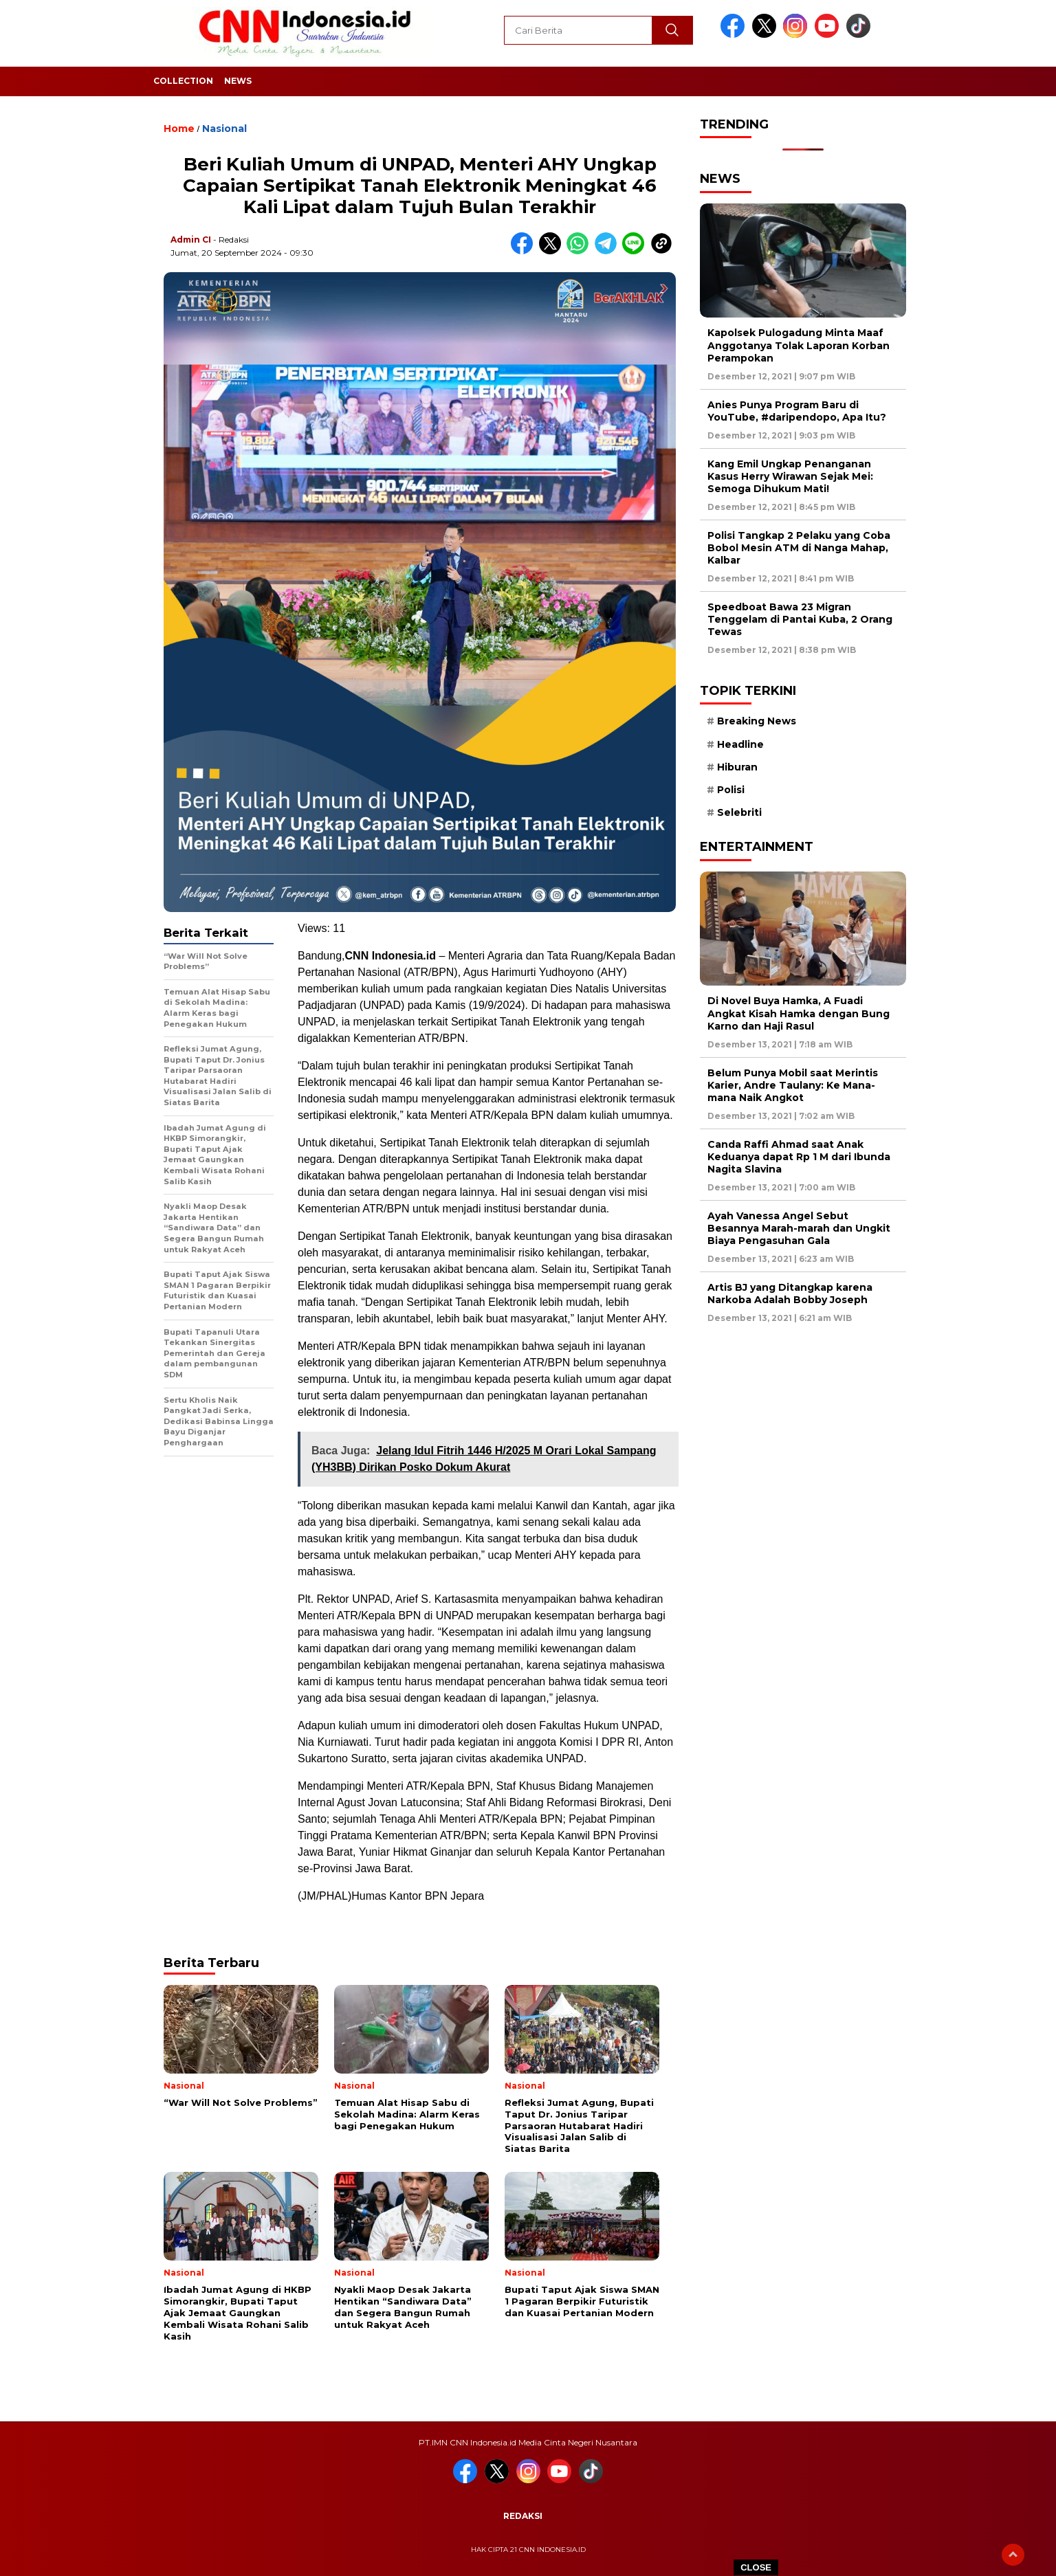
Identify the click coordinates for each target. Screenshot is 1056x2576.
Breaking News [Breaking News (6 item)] (756, 721)
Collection (183, 81)
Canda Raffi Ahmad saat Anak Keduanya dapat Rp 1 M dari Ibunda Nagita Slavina (798, 1156)
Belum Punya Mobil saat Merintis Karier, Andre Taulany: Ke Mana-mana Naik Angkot (792, 1085)
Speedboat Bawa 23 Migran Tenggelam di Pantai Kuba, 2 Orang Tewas (799, 619)
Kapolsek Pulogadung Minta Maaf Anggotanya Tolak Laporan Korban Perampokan (798, 345)
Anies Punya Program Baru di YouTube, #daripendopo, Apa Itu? (796, 411)
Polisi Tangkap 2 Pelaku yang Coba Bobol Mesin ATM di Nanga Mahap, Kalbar (798, 547)
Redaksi (522, 2516)
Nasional (224, 128)
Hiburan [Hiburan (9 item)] (737, 767)
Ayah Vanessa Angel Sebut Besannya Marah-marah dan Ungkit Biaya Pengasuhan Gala (798, 1228)
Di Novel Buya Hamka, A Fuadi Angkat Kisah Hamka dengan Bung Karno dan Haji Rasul (798, 1013)
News (238, 81)
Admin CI (190, 239)
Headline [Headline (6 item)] (740, 744)
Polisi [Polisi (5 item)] (731, 790)
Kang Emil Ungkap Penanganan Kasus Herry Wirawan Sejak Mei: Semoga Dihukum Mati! (790, 476)
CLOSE (755, 2567)
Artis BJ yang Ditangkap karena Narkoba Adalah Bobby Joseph (789, 1293)
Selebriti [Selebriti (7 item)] (739, 812)
